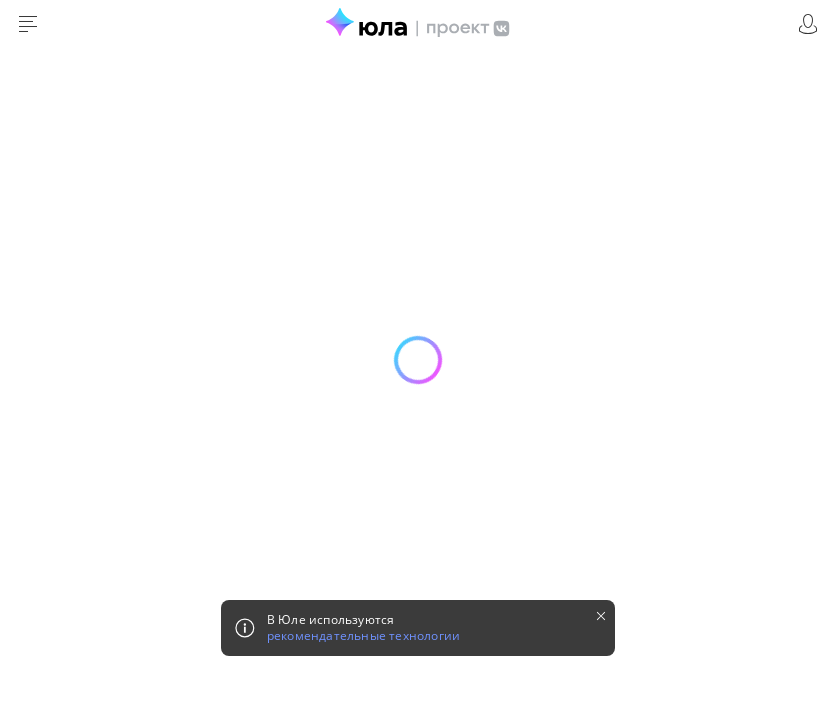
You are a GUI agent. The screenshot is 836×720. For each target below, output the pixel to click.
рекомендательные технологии (363, 636)
